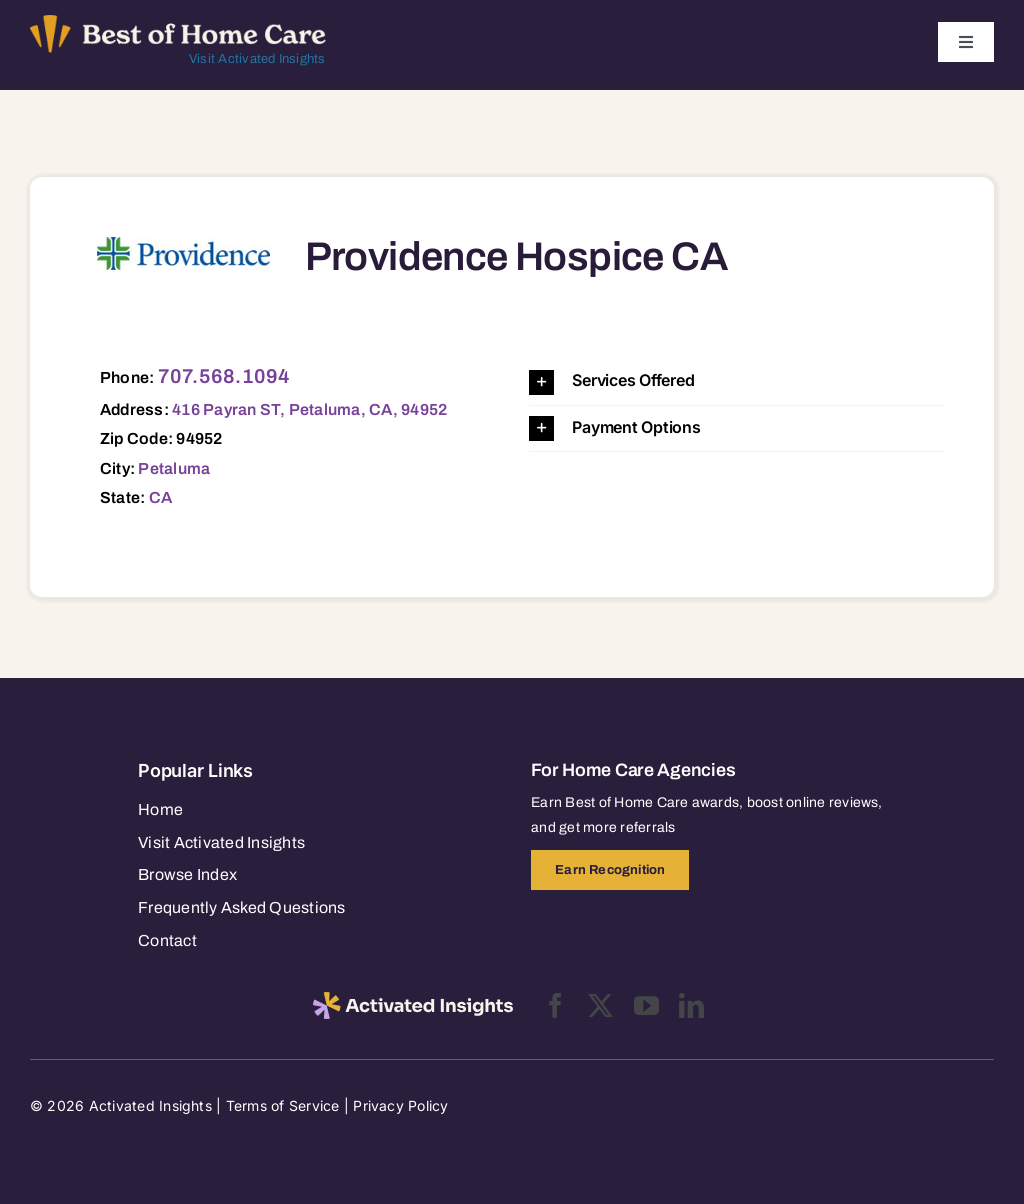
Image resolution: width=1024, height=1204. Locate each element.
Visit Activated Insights (257, 59)
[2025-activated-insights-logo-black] (413, 1000)
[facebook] (555, 1005)
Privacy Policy (400, 1105)
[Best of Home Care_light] (178, 23)
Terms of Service (283, 1105)
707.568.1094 (224, 376)
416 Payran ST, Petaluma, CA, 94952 (309, 409)
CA (160, 497)
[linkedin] (691, 1005)
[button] (736, 381)
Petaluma (174, 468)
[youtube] (646, 1005)
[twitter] (600, 1005)
